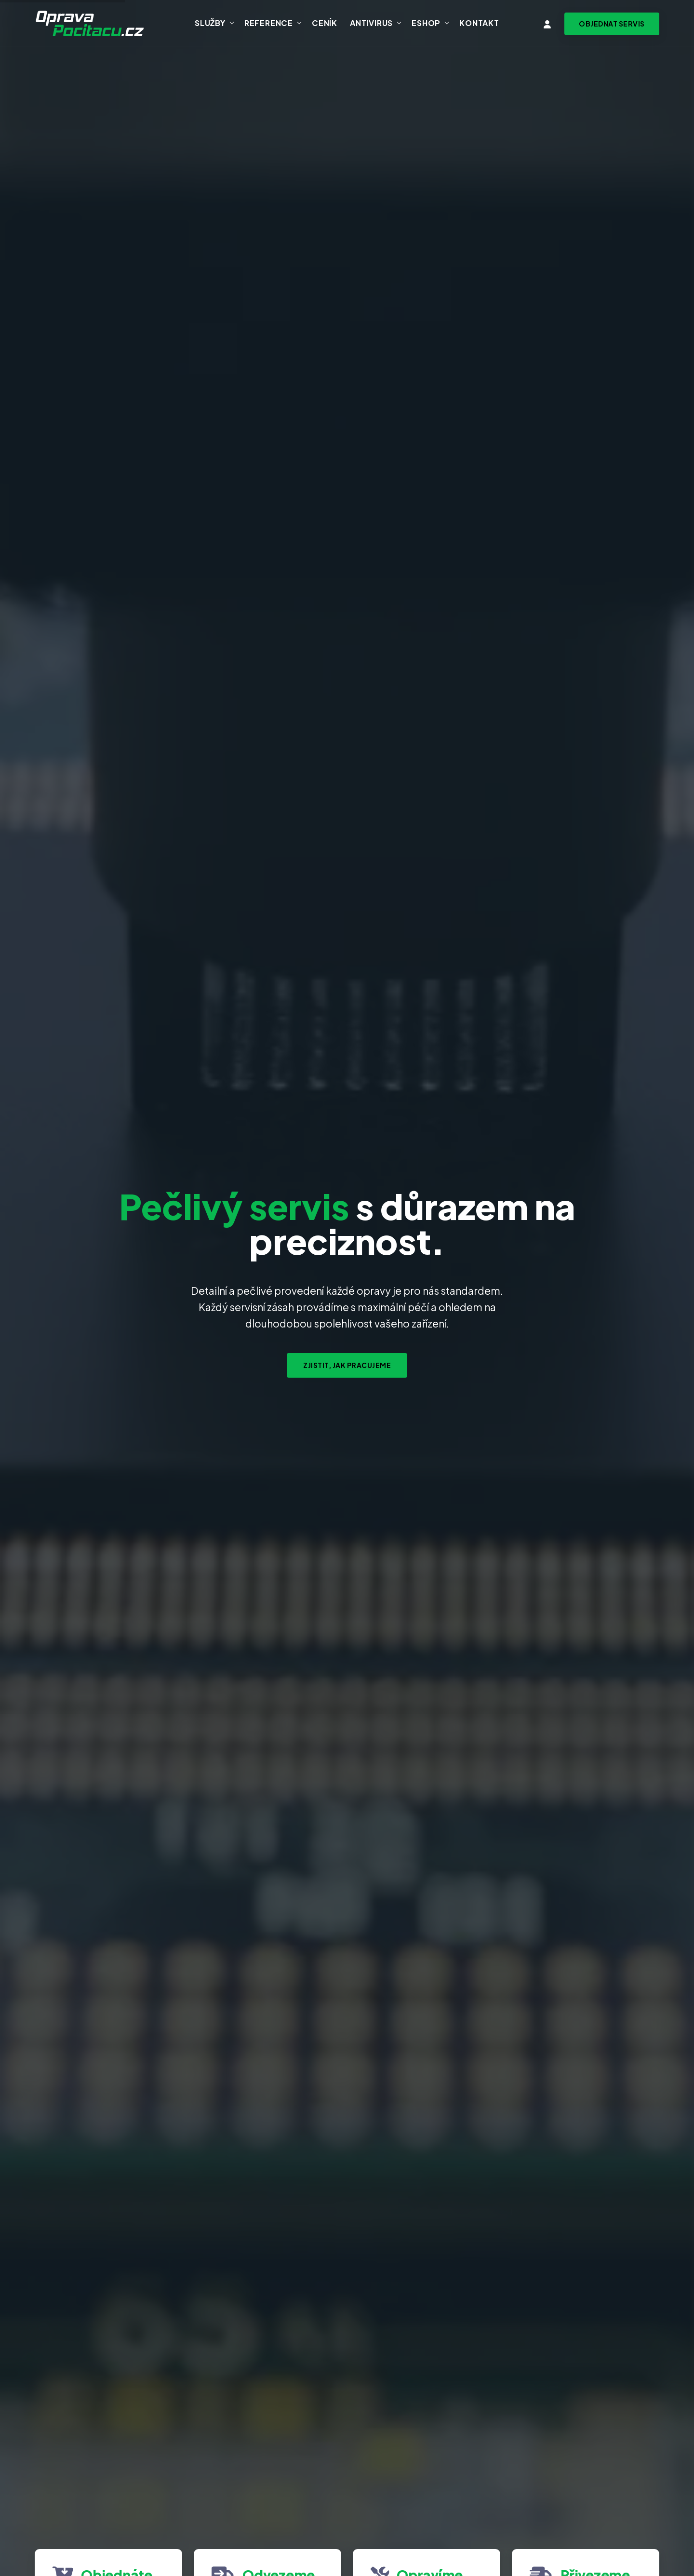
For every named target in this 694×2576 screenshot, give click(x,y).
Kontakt (479, 23)
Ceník (324, 23)
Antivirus (371, 23)
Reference (268, 23)
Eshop (426, 23)
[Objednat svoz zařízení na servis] (611, 24)
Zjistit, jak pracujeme (347, 1365)
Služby (210, 23)
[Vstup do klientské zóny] (547, 24)
